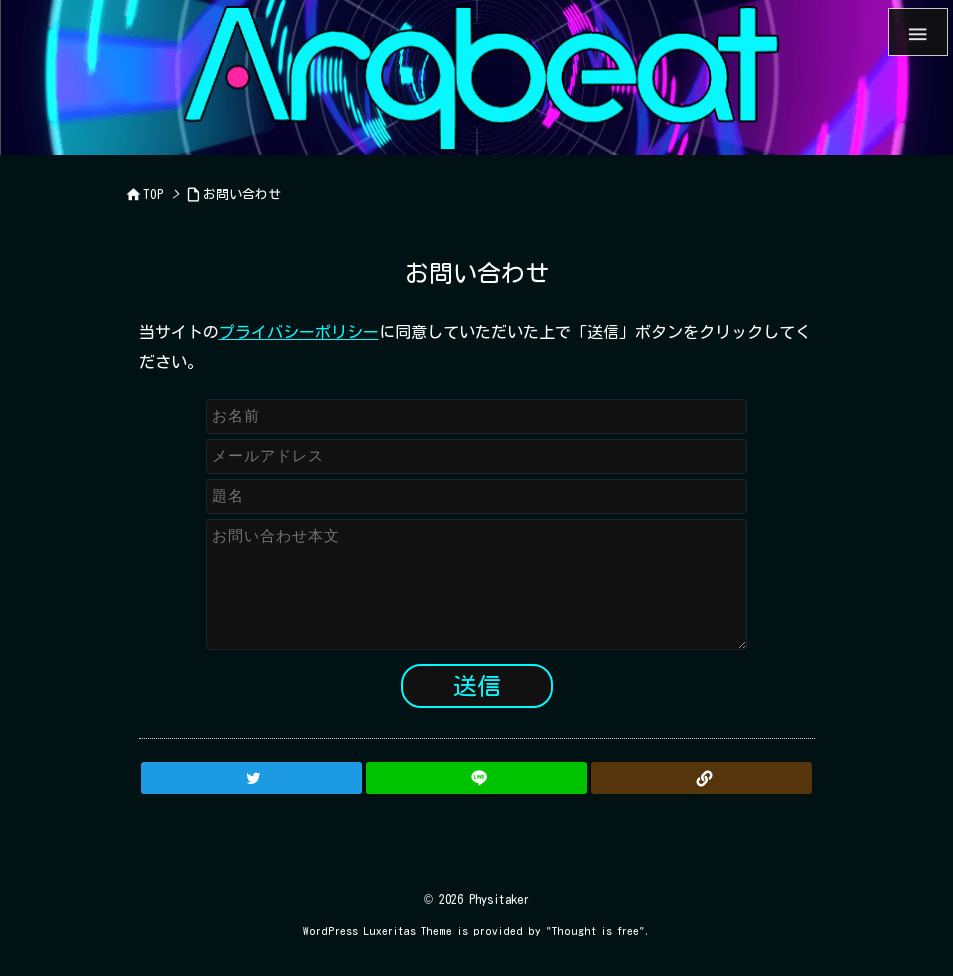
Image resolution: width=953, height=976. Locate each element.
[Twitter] (251, 778)
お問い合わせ (242, 194)
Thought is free (595, 930)
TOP (153, 194)
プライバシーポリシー (299, 332)
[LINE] (476, 778)
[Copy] (701, 778)
